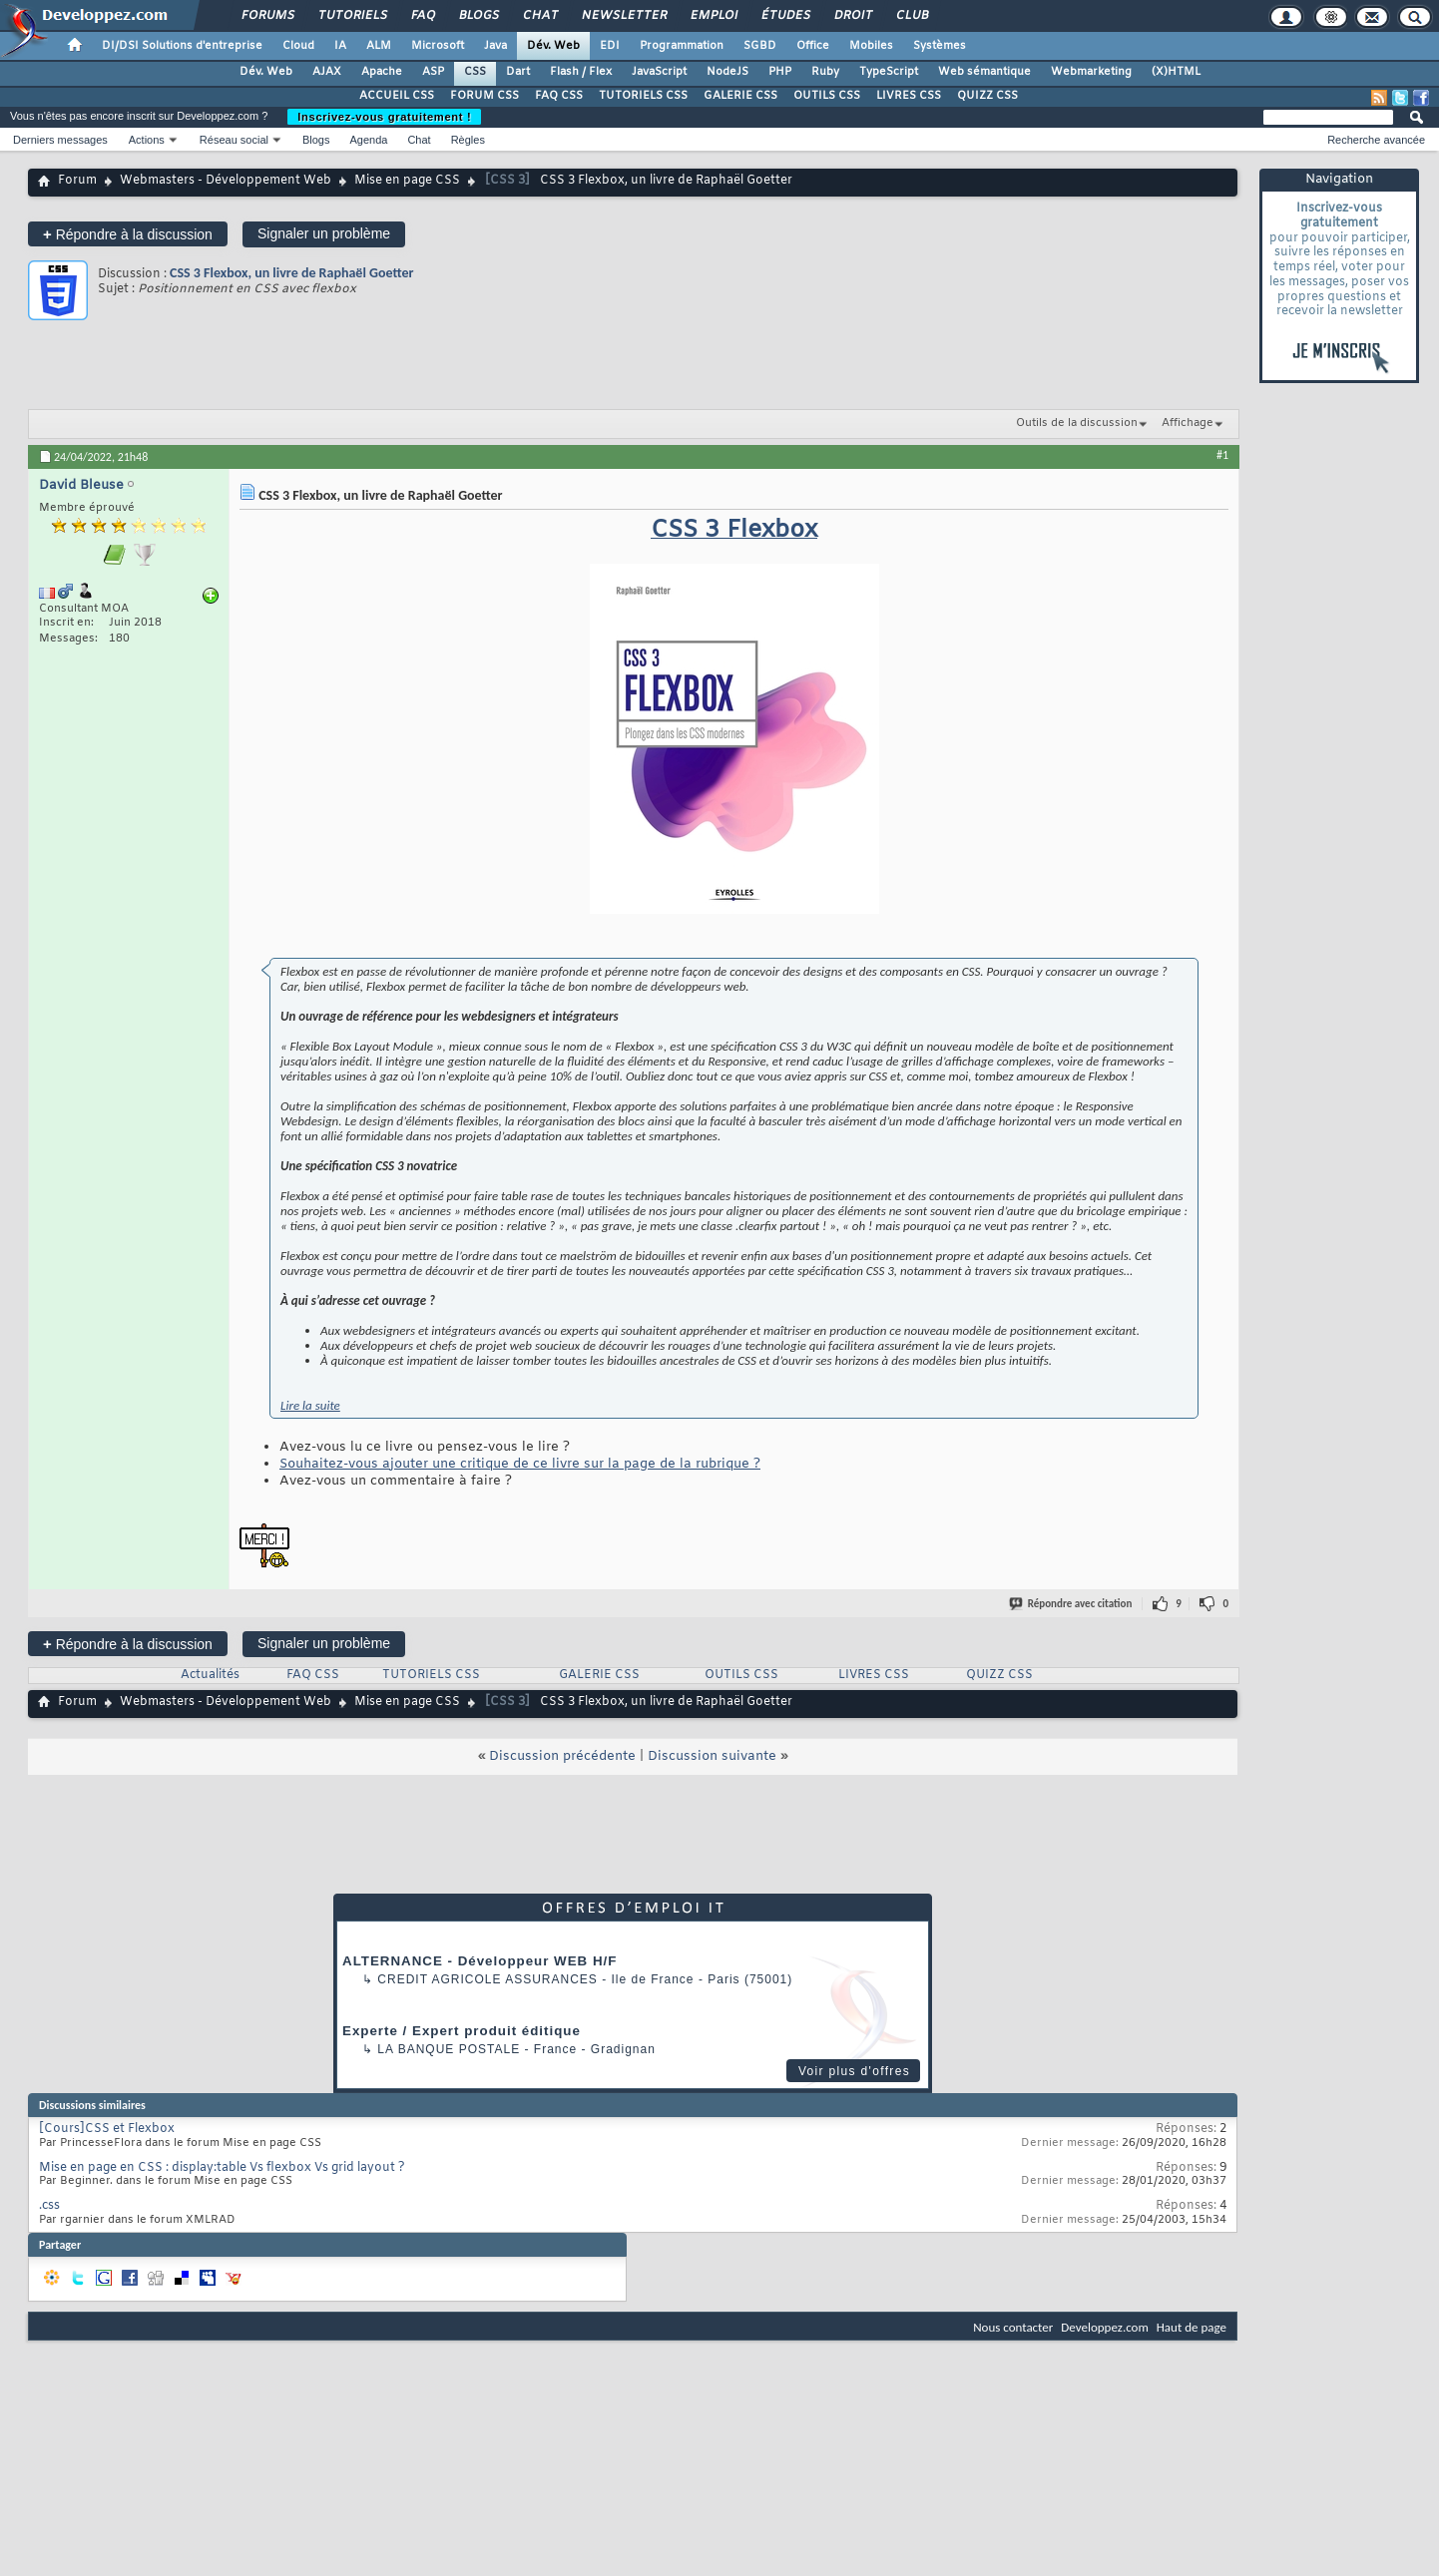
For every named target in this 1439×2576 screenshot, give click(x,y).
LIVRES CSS (908, 96)
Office (812, 46)
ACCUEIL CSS (396, 96)
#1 (1222, 455)
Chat (539, 16)
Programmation (681, 46)
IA (340, 46)
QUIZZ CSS (987, 96)
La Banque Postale (448, 2049)
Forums (267, 16)
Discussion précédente (562, 1756)
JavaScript (659, 72)
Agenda (368, 140)
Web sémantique (984, 72)
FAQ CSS (559, 96)
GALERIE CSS (740, 96)
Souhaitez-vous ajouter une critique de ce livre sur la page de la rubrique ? (519, 1464)
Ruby (825, 72)
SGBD (759, 46)
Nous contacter (1013, 2327)
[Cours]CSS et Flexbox (107, 2129)
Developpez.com (1105, 2327)
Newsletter (623, 16)
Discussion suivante (712, 1756)
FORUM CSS (484, 96)
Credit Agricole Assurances (487, 1979)
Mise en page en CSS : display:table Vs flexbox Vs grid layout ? (222, 2168)
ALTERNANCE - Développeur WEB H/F (479, 1960)
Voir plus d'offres (854, 2071)
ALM (378, 46)
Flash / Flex (581, 72)
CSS (475, 72)
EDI (610, 46)
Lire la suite (310, 1405)
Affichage (1187, 423)
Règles (468, 140)
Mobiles (871, 46)
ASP (433, 72)
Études (784, 16)
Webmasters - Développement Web (225, 181)
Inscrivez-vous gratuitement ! (384, 117)
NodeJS (727, 72)
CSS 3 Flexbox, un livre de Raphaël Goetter (291, 272)
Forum (77, 181)
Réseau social (234, 140)
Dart (518, 72)
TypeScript (888, 72)
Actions (147, 140)
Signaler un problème (323, 233)
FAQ (422, 16)
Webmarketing (1091, 72)
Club (911, 16)
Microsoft (437, 46)
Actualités (210, 1675)
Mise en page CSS (407, 181)
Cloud (298, 46)
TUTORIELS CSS (643, 96)
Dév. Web (553, 46)
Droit (852, 16)
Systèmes (939, 46)
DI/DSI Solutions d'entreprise (182, 46)
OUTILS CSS (826, 96)
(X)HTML (1176, 72)
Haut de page (1191, 2327)
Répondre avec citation (1072, 1603)
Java (495, 46)
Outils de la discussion (1077, 423)
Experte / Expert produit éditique (461, 2030)
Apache (381, 72)
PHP (779, 72)
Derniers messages (60, 140)
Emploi (713, 16)
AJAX (326, 72)
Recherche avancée (1376, 140)
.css (49, 2206)
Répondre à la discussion (128, 233)
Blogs (478, 16)
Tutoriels (351, 16)
